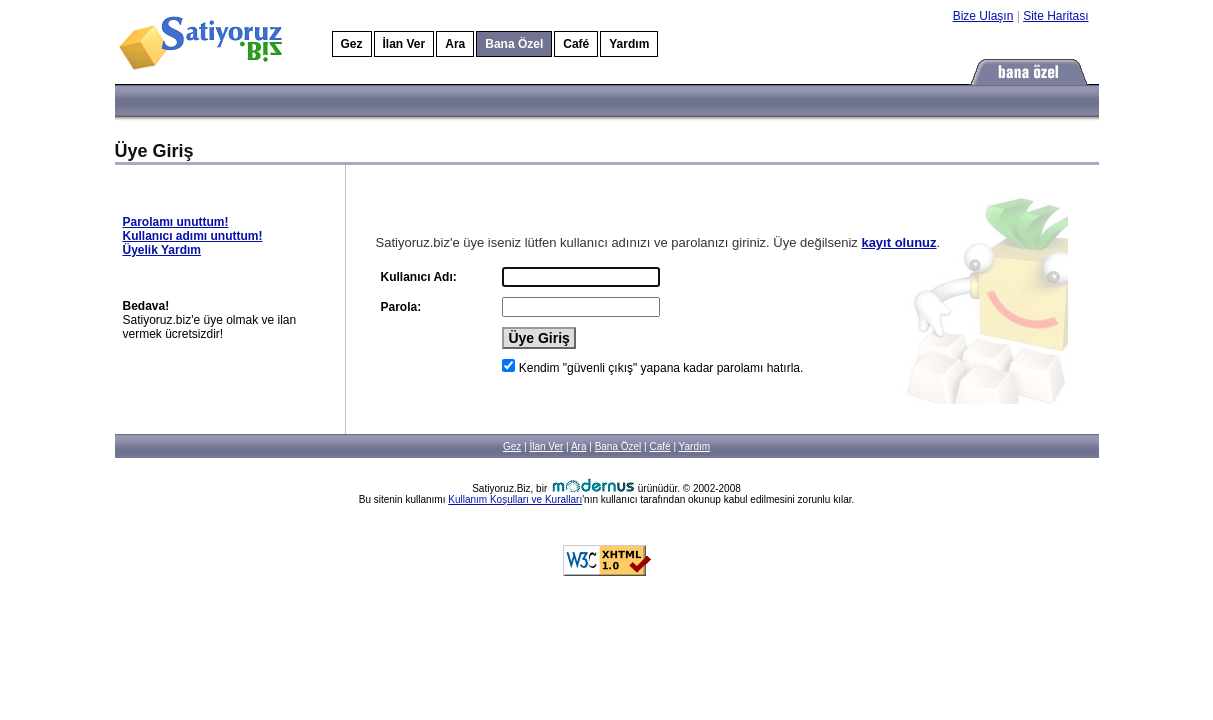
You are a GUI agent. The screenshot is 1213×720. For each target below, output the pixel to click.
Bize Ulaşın (983, 16)
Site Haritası (1055, 16)
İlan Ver (404, 44)
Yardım (629, 44)
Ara (455, 44)
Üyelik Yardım (162, 250)
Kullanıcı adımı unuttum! (193, 236)
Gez (352, 44)
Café (576, 44)
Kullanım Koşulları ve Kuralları (515, 499)
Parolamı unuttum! (176, 222)
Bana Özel (618, 446)
